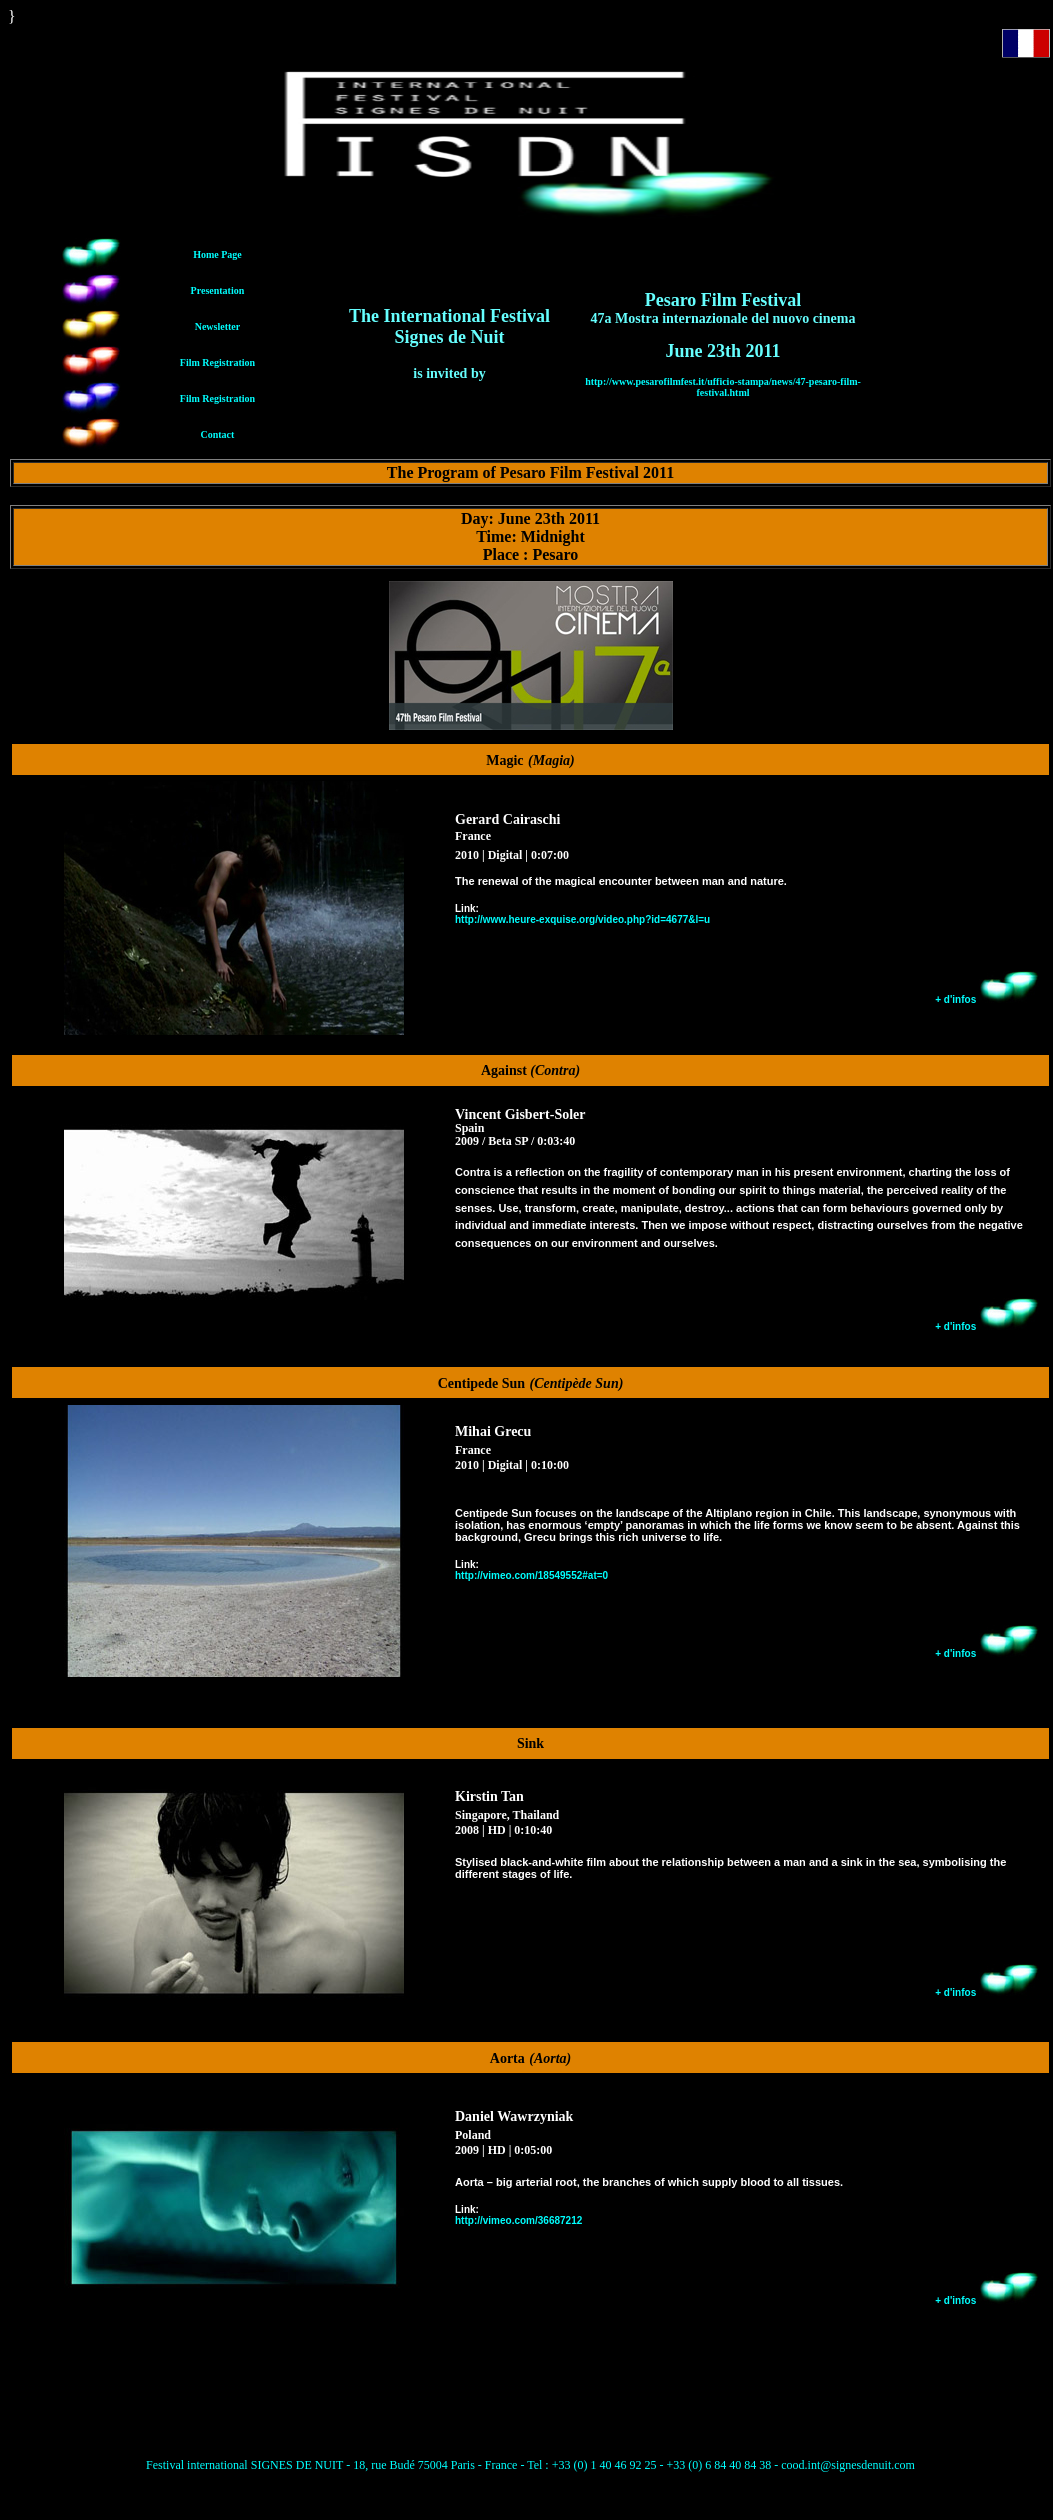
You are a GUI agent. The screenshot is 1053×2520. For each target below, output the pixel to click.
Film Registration (217, 362)
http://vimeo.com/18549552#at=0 (531, 1575)
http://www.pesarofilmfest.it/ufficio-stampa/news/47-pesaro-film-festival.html (723, 387)
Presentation (218, 290)
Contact (218, 434)
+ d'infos (987, 999)
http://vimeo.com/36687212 (518, 2220)
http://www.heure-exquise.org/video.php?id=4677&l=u (582, 919)
